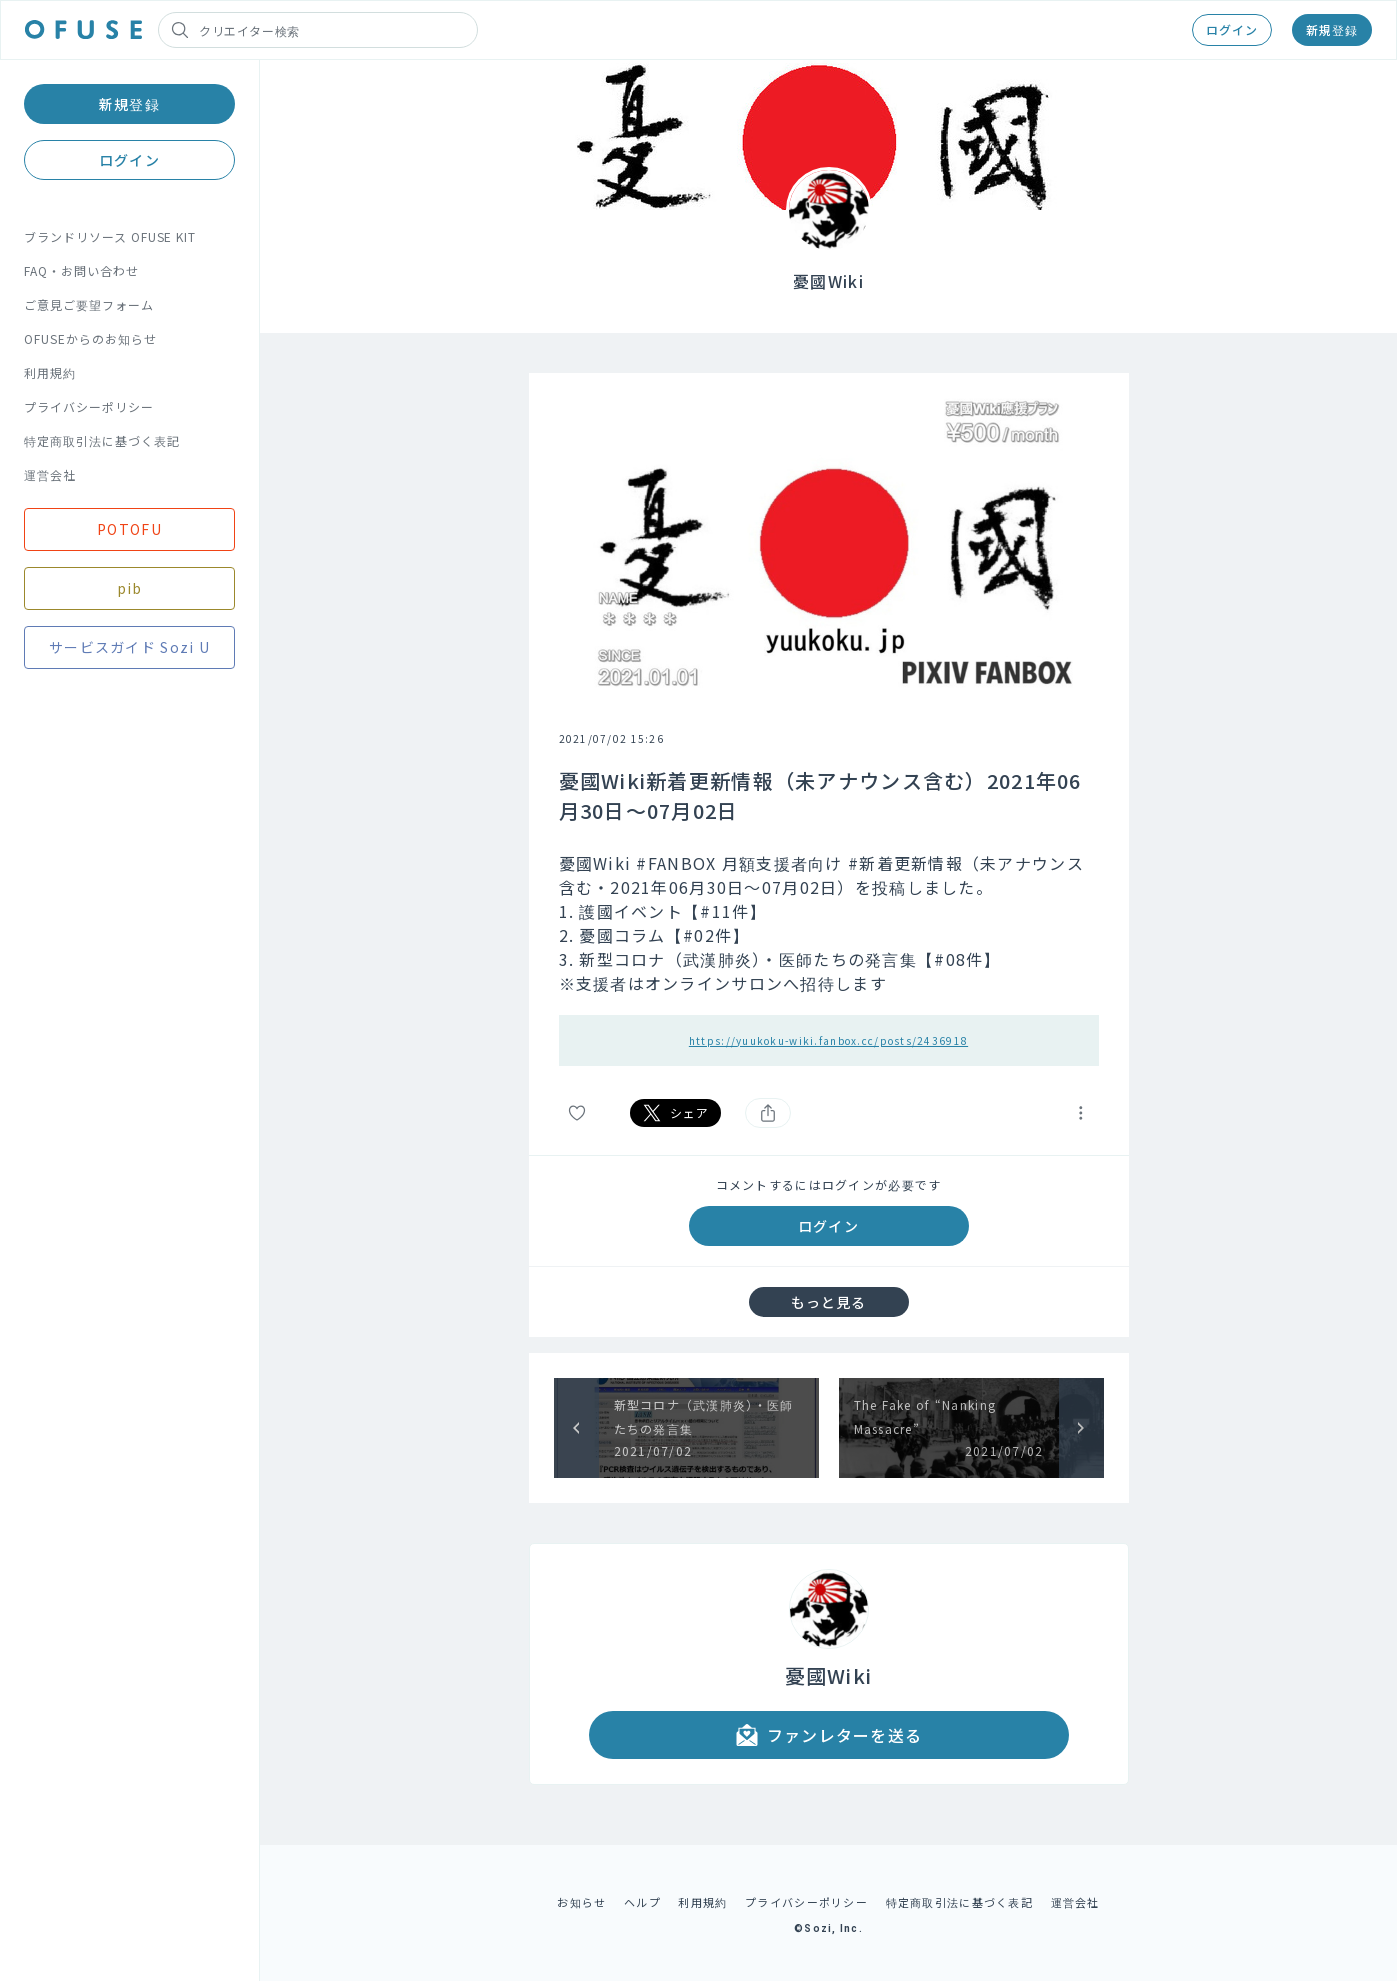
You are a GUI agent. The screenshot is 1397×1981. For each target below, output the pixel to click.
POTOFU (129, 529)
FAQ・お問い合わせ (81, 270)
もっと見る (829, 1302)
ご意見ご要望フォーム (89, 304)
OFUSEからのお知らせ (90, 338)
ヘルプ (642, 1902)
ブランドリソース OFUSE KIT (110, 236)
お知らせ (581, 1902)
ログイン (1232, 29)
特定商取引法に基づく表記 (102, 440)
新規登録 (1332, 29)
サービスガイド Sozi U (129, 647)
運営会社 (50, 474)
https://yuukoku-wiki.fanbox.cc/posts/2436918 (828, 1040)
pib (130, 588)
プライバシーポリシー (89, 406)
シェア (676, 1113)
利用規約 (50, 372)
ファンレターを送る (829, 1735)
